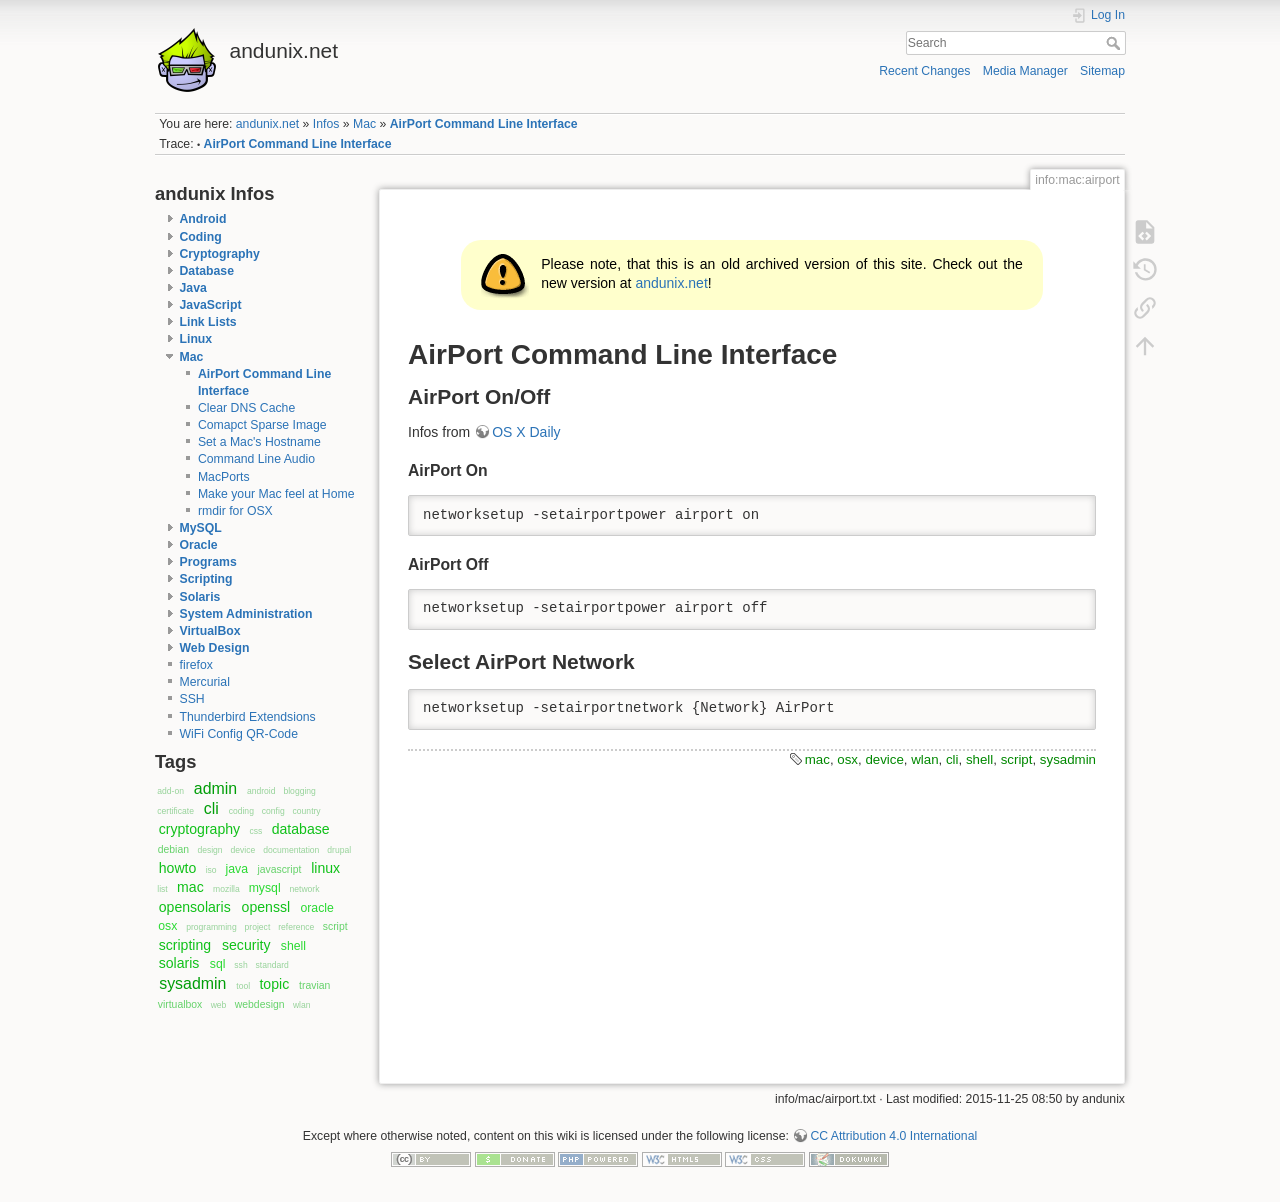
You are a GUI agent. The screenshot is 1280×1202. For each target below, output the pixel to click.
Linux (196, 339)
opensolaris (195, 907)
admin (215, 788)
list (162, 889)
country (307, 811)
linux (325, 868)
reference (296, 927)
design (209, 850)
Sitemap (1102, 71)
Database (207, 271)
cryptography (199, 829)
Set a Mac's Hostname (259, 442)
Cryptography (220, 254)
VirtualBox (210, 631)
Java (193, 288)
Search (1115, 43)
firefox (196, 665)
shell (293, 946)
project (258, 927)
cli (211, 808)
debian (173, 849)
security (246, 945)
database (301, 829)
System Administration (246, 614)
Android (203, 219)
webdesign (260, 1004)
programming (211, 927)
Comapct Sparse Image (262, 425)
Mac (364, 124)
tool (243, 986)
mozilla (226, 889)
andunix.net (267, 124)
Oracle (199, 545)
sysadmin (192, 983)
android (261, 791)
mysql (265, 888)
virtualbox (180, 1004)
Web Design (215, 648)
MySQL (201, 528)
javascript (279, 869)
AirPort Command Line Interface (484, 124)
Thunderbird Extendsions (248, 717)
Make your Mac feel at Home (276, 494)
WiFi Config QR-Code (239, 734)
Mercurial (205, 682)
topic (274, 984)
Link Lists (208, 322)
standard (272, 965)
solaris (179, 963)
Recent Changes (924, 71)
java (237, 869)
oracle (316, 908)
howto (178, 868)
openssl (266, 907)
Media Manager (1025, 71)
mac (190, 887)
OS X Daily (526, 432)
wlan (302, 1005)
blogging (299, 791)
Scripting (206, 579)
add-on (170, 791)
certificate (175, 811)
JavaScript (211, 305)
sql (218, 964)
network (305, 889)
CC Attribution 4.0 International (893, 1136)
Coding (201, 237)
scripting (185, 945)
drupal (339, 850)
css (255, 831)
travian (314, 985)
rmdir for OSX (235, 511)
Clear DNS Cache (246, 408)
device (243, 850)
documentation (291, 850)
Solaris (200, 597)
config (273, 811)
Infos (326, 124)
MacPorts (224, 477)
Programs (208, 562)
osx (167, 926)
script (335, 926)
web (219, 1005)
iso (211, 870)
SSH (192, 699)
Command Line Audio (256, 459)
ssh (240, 965)
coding (241, 811)
